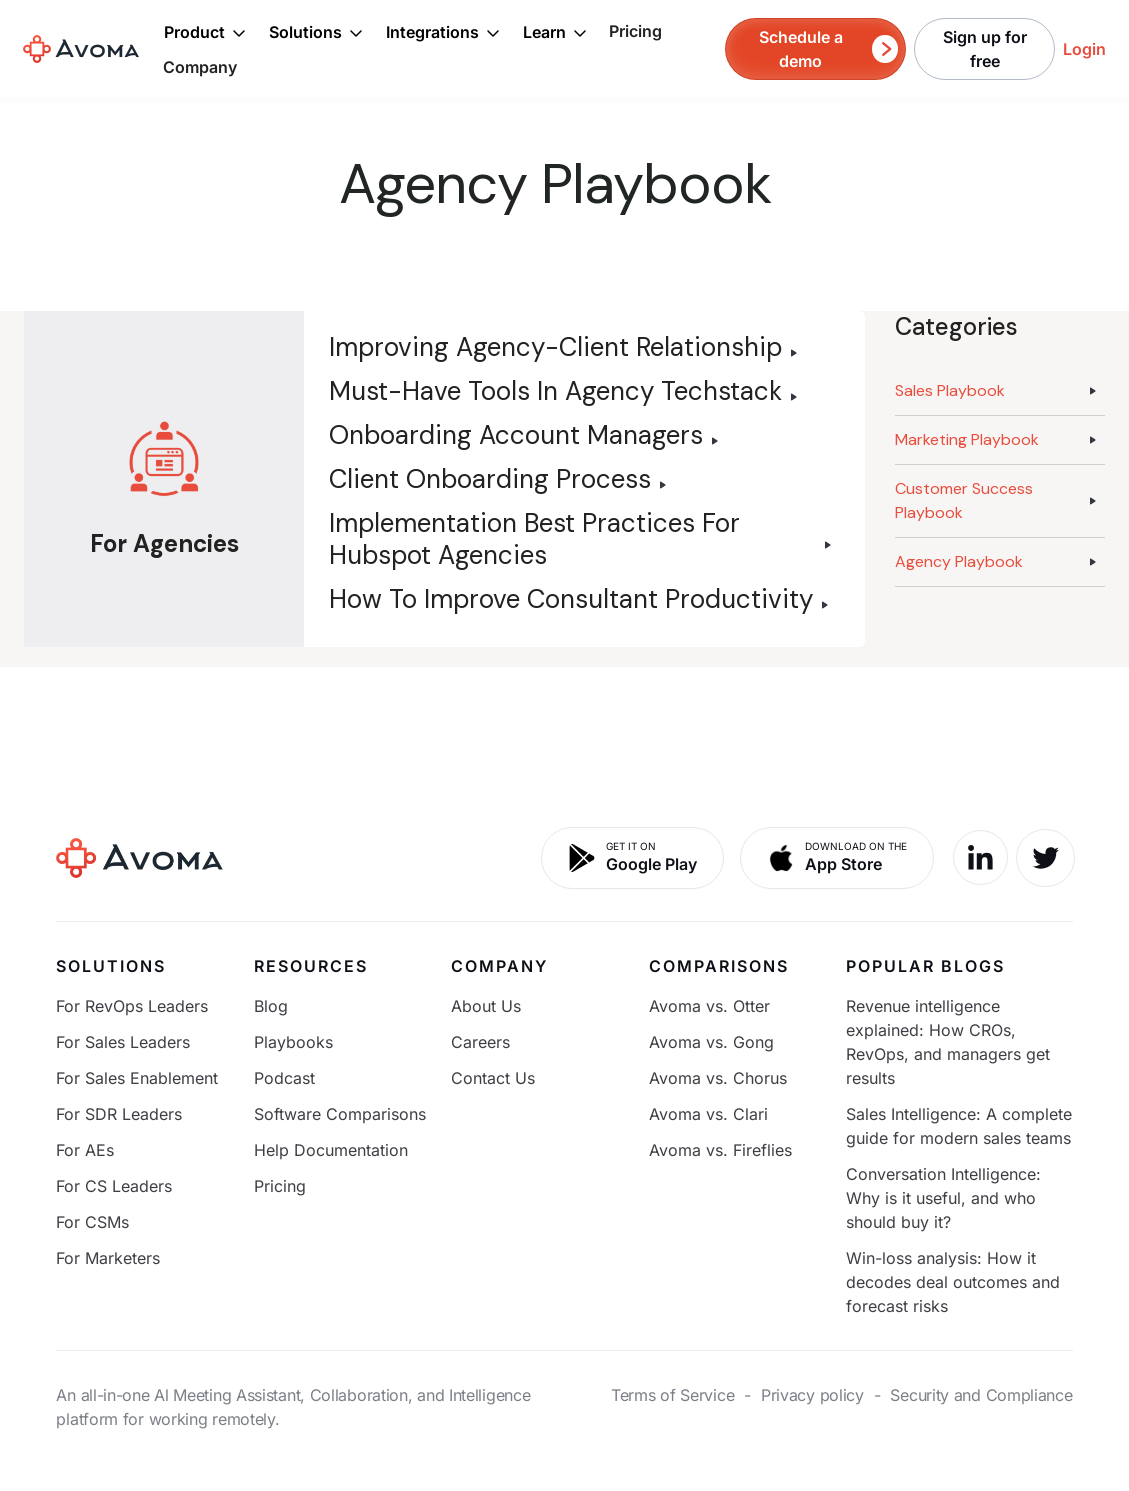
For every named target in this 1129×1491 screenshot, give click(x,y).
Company (200, 67)
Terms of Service (672, 1395)
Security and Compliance (981, 1395)
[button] (205, 32)
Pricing (635, 31)
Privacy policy (812, 1395)
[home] (81, 49)
